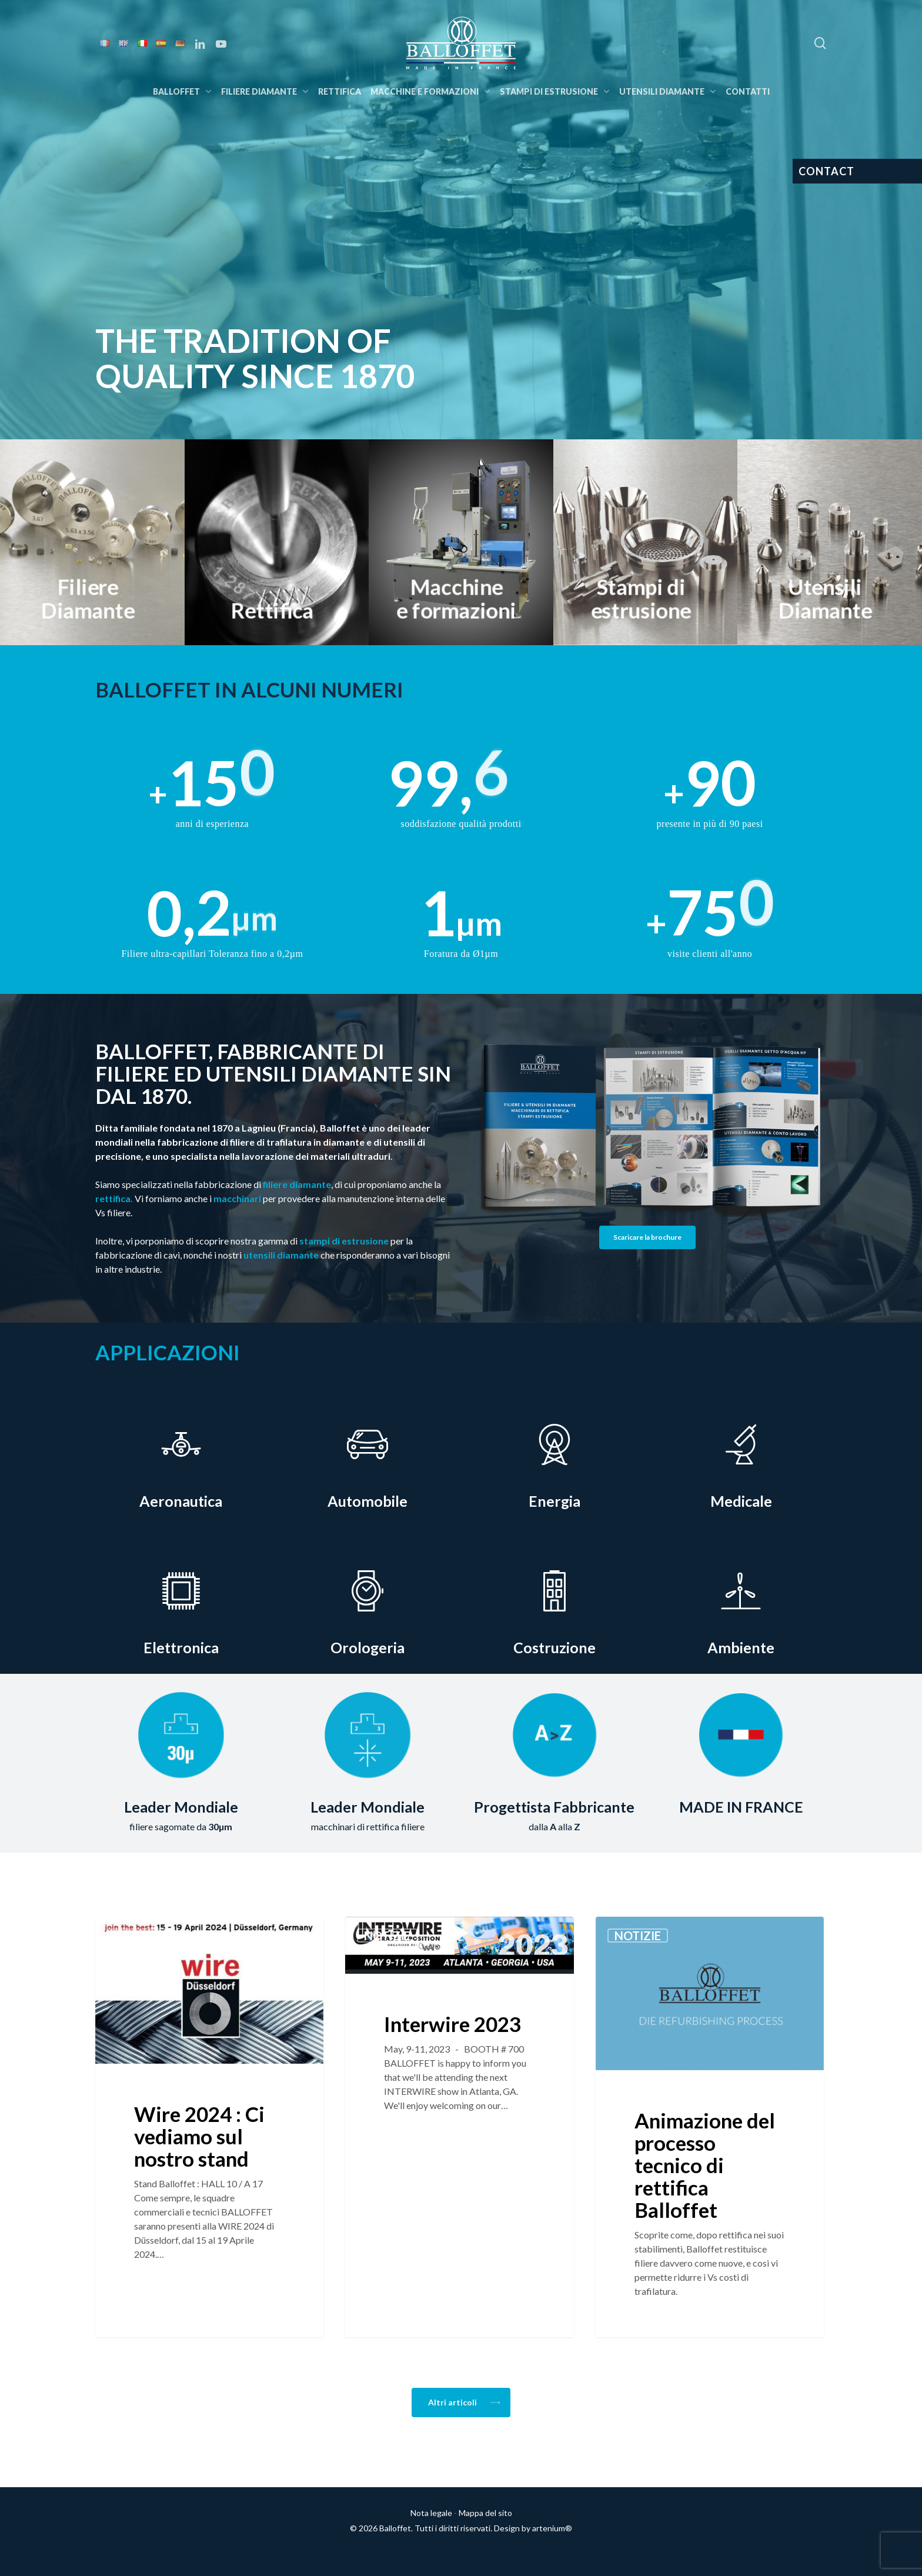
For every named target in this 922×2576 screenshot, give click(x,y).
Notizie (137, 1935)
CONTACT (826, 171)
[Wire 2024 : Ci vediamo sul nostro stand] (209, 2127)
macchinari (237, 1198)
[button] (647, 1237)
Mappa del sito (485, 2513)
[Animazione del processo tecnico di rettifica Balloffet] (710, 2127)
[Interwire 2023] (459, 2127)
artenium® (552, 2528)
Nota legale (431, 2513)
